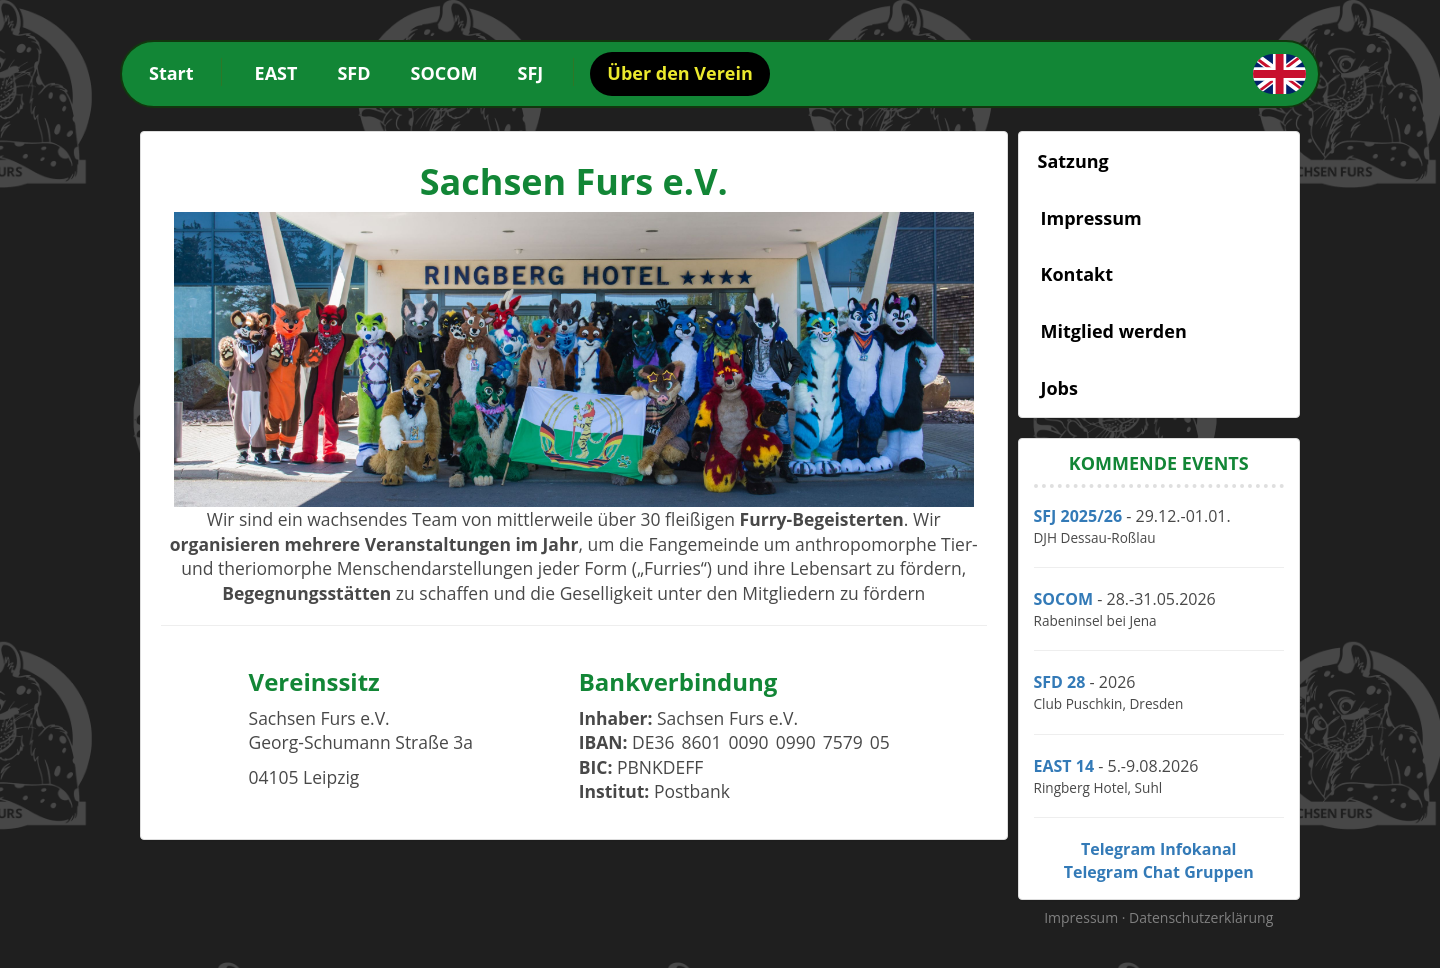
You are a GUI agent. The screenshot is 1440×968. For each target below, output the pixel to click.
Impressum (1091, 218)
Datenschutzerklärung (1201, 917)
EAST (276, 73)
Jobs (1059, 388)
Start (171, 73)
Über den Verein (679, 73)
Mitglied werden (1114, 331)
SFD (353, 73)
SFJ (531, 73)
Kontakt (1077, 274)
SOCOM (444, 73)
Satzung (1073, 161)
